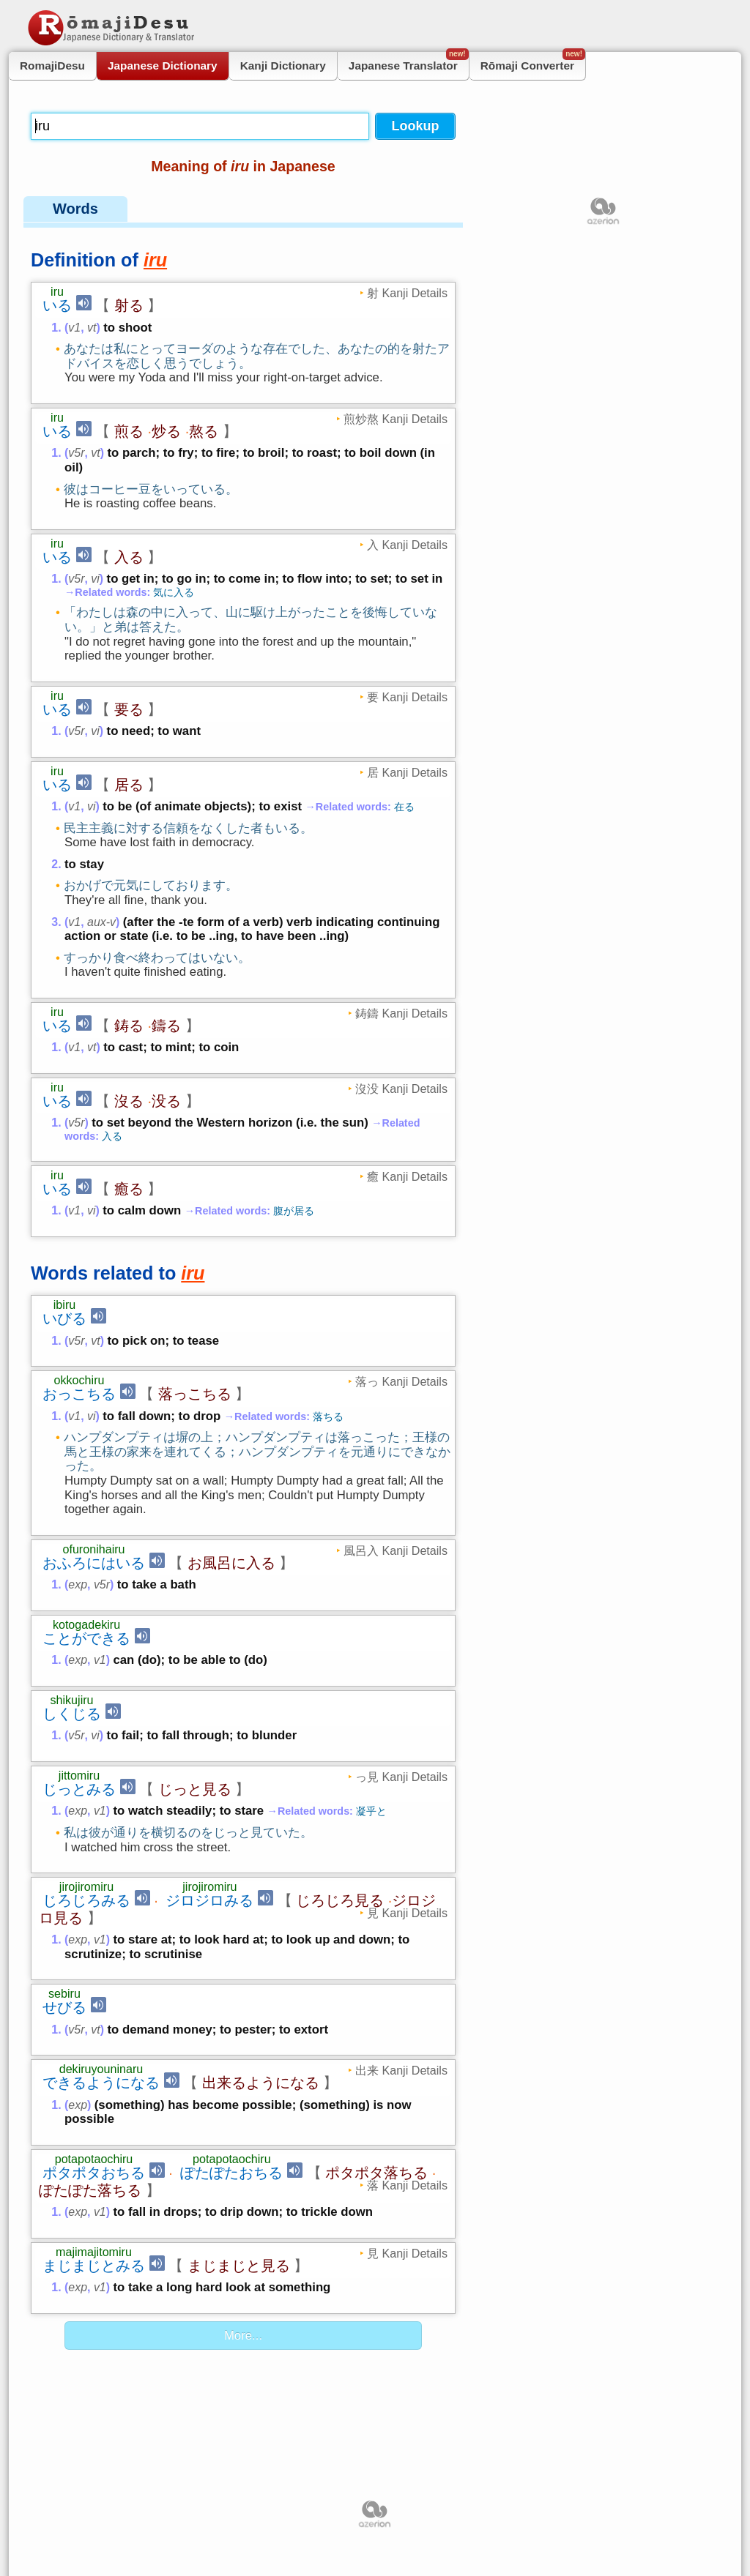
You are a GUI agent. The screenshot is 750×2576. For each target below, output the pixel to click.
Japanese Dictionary (163, 65)
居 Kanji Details (407, 772)
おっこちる (79, 1394)
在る (404, 807)
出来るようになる (260, 2083)
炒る (166, 431)
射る (129, 305)
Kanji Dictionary (283, 65)
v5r (76, 453)
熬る (203, 431)
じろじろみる (86, 1900)
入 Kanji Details (407, 544)
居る (129, 785)
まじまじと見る (239, 2266)
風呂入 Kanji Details (396, 1550)
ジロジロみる (209, 1900)
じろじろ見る (340, 1900)
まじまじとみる (93, 2266)
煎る (129, 431)
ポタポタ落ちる (376, 2173)
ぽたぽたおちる (231, 2173)
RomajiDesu (52, 65)
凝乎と (371, 1811)
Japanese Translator (409, 62)
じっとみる (79, 1789)
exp (77, 1584)
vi (95, 578)
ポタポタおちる (93, 2173)
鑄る (166, 1026)
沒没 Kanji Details (401, 1088)
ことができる (86, 1638)
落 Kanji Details (407, 2185)
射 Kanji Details (407, 292)
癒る (129, 1189)
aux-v (101, 922)
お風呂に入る (231, 1563)
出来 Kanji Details (401, 2070)
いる (57, 305)
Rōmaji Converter (532, 62)
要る (129, 709)
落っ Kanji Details (401, 1381)
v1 (74, 327)
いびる (64, 1318)
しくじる (71, 1714)
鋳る (129, 1026)
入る (129, 557)
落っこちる (194, 1394)
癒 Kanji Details (407, 1176)
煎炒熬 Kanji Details (396, 418)
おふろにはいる (93, 1563)
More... (243, 2335)
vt (91, 327)
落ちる (328, 1416)
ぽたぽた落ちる (90, 2190)
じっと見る (194, 1789)
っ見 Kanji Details (401, 1776)
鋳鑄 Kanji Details (401, 1013)
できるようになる (101, 2083)
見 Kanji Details (407, 1912)
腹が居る (293, 1211)
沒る (129, 1101)
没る (166, 1101)
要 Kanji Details (407, 696)
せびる (64, 2007)
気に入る (173, 592)
